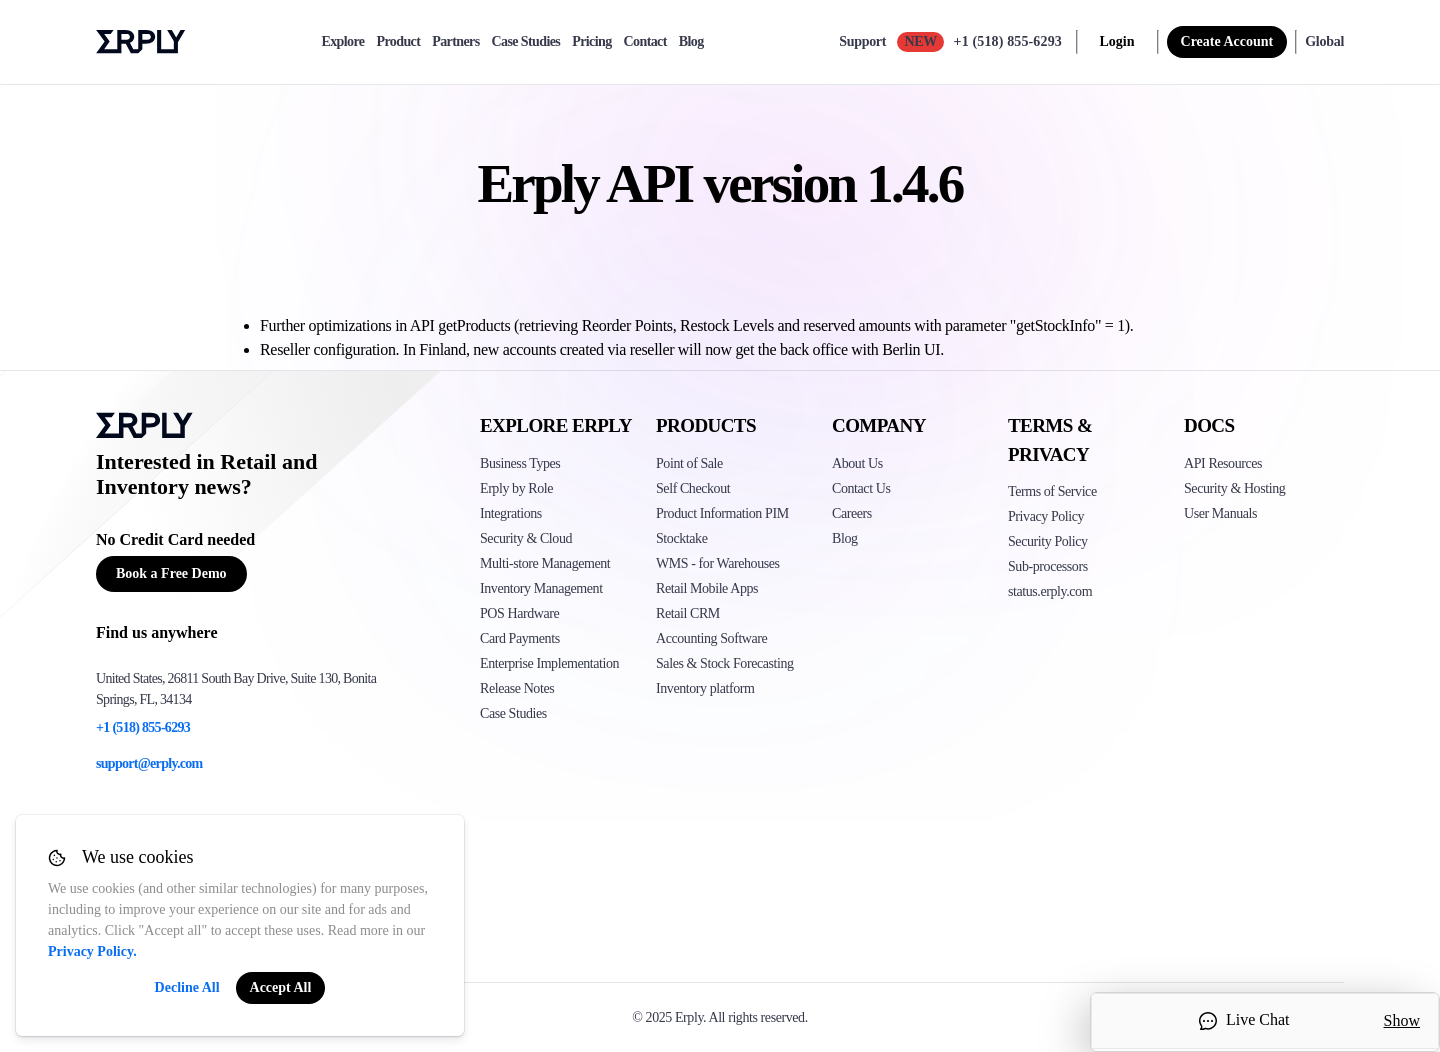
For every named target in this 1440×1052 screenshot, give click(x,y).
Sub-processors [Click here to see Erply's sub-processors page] (1048, 566)
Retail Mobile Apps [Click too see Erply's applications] (707, 588)
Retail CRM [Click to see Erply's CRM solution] (688, 613)
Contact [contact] (645, 42)
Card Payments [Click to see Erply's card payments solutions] (520, 638)
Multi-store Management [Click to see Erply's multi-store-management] (545, 563)
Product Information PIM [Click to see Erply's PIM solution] (722, 513)
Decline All (187, 987)
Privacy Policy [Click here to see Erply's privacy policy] (1046, 516)
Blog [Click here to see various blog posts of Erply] (845, 538)
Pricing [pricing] (591, 42)
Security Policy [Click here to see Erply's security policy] (1048, 541)
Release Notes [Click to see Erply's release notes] (517, 688)
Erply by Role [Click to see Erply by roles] (516, 488)
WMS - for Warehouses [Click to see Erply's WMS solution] (718, 563)
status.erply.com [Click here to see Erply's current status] (1050, 591)
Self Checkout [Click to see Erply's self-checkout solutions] (693, 488)
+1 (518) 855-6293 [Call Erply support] (1008, 41)
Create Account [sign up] (1227, 41)
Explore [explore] (342, 42)
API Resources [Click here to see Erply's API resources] (1223, 463)
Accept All (281, 987)
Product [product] (398, 42)
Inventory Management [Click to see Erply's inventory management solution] (541, 588)
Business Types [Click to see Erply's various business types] (520, 463)
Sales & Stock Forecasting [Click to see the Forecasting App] (725, 663)
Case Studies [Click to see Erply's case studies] (513, 713)
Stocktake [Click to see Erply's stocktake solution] (681, 538)
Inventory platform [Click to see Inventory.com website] (705, 688)
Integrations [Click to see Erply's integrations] (511, 513)
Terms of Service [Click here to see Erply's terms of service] (1052, 491)
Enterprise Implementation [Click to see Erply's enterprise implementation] (549, 663)
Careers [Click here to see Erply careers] (852, 513)
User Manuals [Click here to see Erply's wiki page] (1220, 513)
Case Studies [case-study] (526, 42)
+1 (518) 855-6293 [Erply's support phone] (143, 727)
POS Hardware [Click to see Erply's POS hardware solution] (519, 613)
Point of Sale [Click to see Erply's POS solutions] (689, 463)
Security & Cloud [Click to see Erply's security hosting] (526, 538)
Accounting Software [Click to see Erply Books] (711, 638)
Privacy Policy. (92, 951)
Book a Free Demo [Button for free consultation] (171, 573)
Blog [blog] (691, 42)
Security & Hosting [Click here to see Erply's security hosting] (1234, 488)
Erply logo (141, 42)
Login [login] (1117, 41)
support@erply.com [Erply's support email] (149, 763)
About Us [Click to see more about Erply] (857, 463)
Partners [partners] (455, 42)
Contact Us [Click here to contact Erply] (861, 488)
